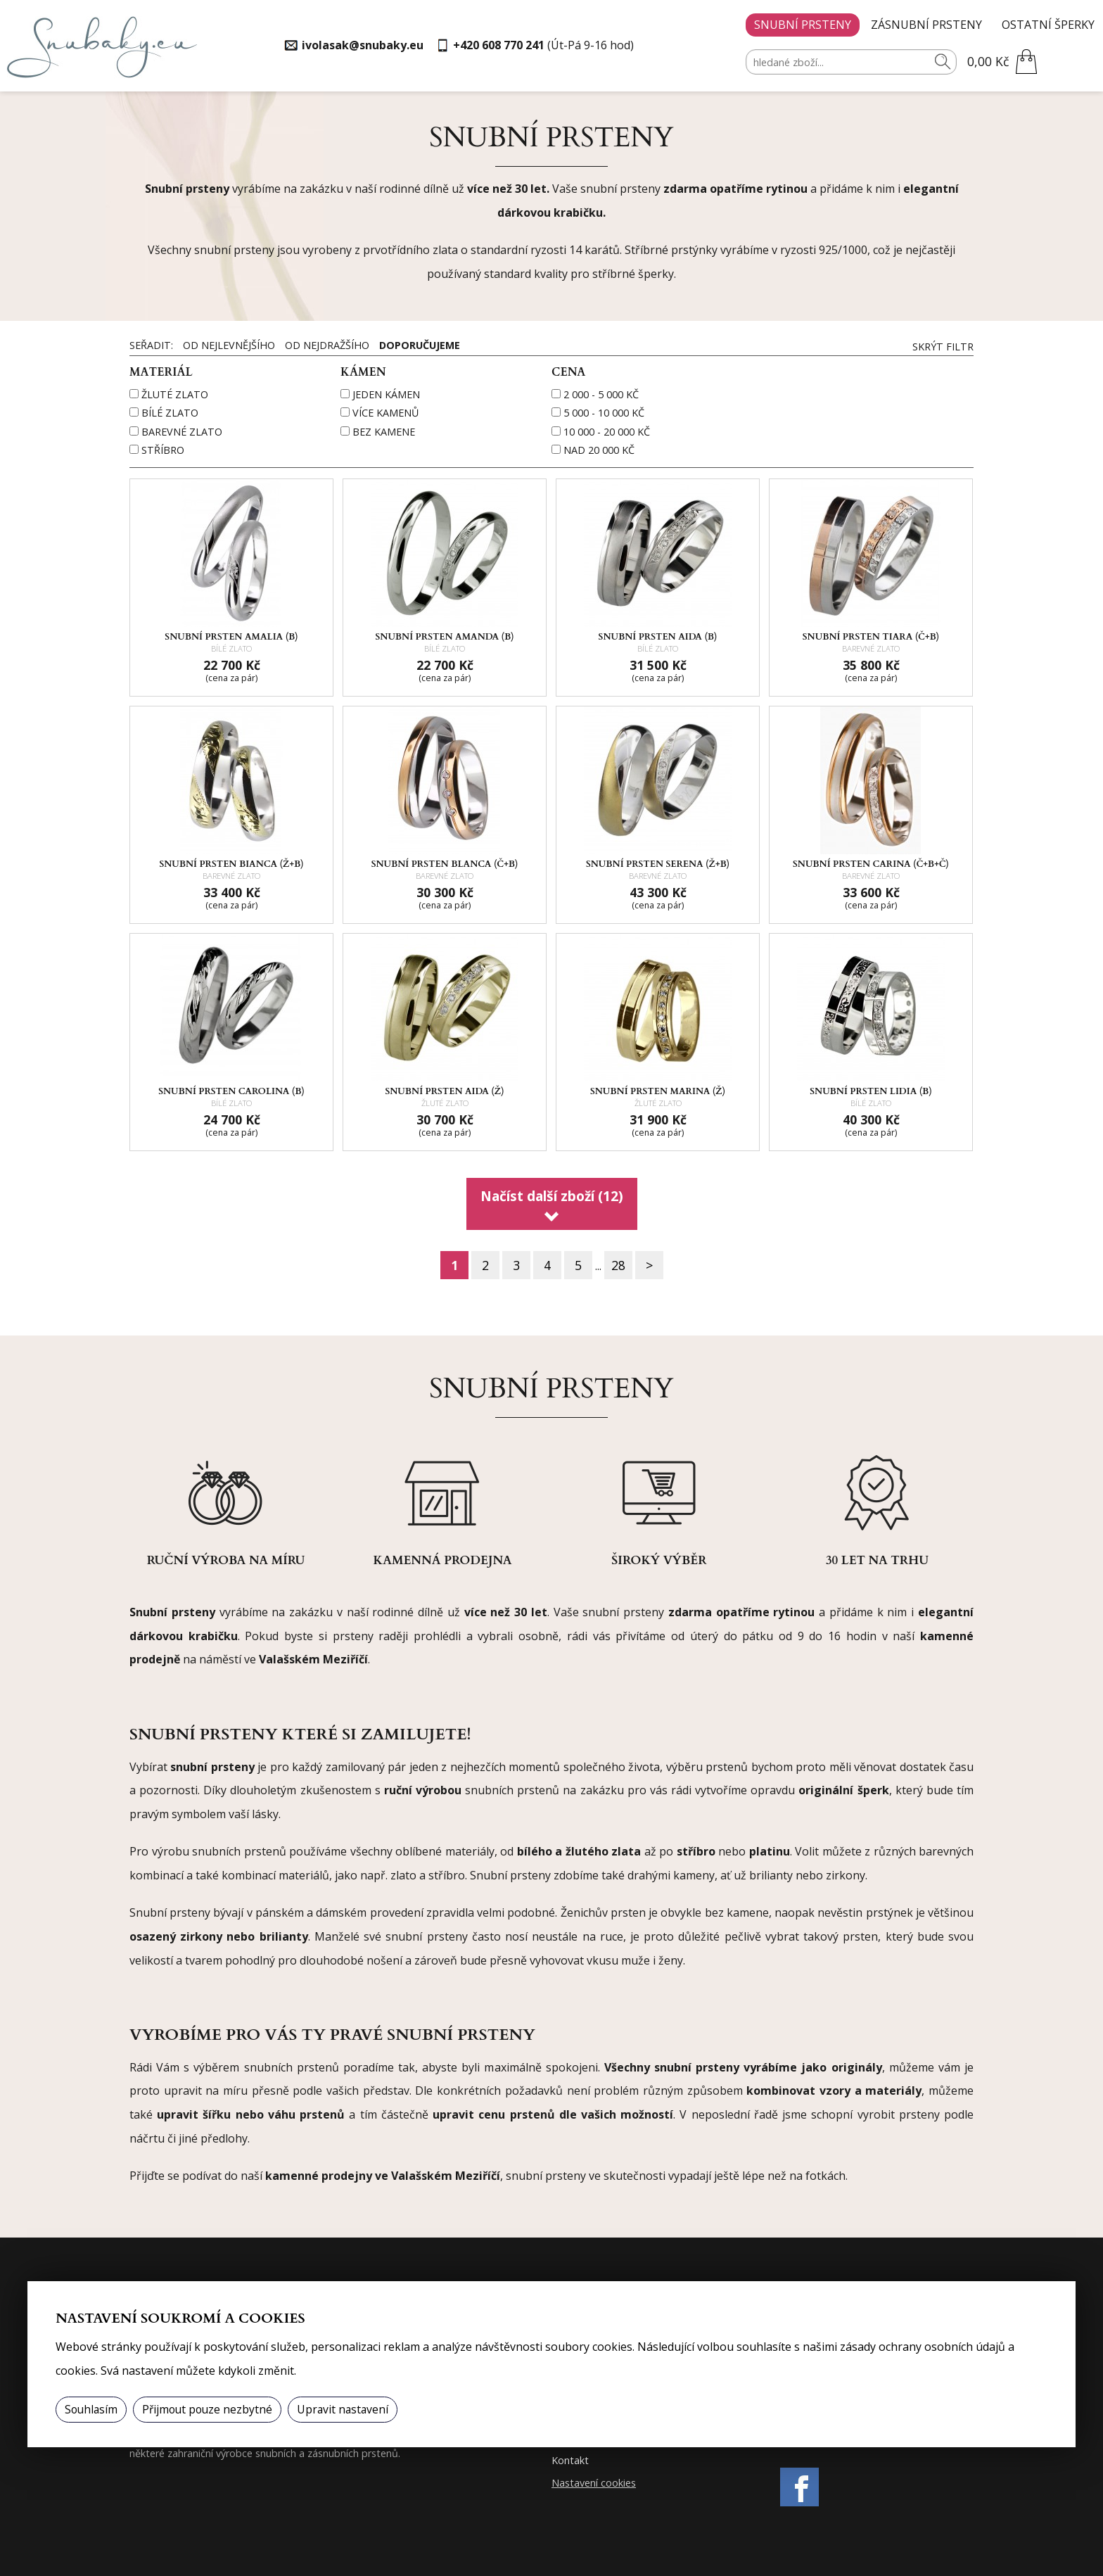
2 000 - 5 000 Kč (601, 394)
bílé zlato (169, 412)
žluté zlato (174, 394)
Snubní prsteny (802, 24)
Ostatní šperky (1048, 24)
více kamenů (385, 412)
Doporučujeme (419, 345)
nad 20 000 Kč (599, 450)
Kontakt (570, 2460)
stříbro (162, 450)
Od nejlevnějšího (229, 345)
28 (618, 1265)
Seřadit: (152, 345)
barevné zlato (181, 431)
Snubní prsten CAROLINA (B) (231, 1091)
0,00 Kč (988, 61)
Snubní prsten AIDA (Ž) (444, 1091)
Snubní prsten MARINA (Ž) (657, 1091)
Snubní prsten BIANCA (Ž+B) (231, 864)
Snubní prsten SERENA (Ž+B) (657, 864)
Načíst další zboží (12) (551, 1195)
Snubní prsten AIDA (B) (658, 636)
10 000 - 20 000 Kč (606, 431)
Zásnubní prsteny (926, 24)
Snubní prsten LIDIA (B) (870, 1091)
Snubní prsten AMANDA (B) (445, 636)
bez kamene (383, 431)
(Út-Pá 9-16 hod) (543, 45)
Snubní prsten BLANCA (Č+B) (444, 864)
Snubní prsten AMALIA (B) (231, 636)
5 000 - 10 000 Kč (603, 412)
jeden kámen (386, 394)
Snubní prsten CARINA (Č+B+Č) (871, 864)
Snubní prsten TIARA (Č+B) (871, 636)
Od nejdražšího (327, 345)
